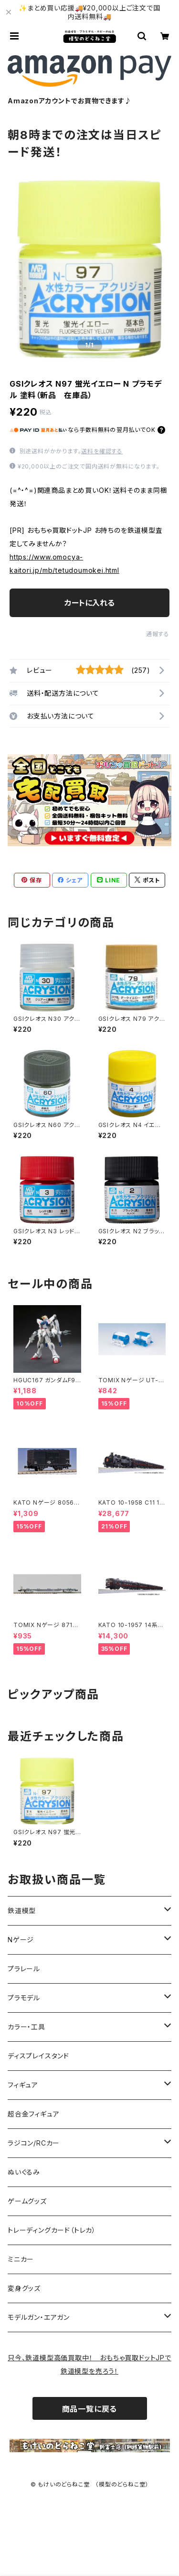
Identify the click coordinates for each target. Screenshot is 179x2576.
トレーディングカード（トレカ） (52, 2230)
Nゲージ (21, 1940)
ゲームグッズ (27, 2201)
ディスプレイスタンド (38, 2056)
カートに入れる (89, 603)
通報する (157, 634)
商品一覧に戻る (89, 2409)
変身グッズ (24, 2288)
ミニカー (21, 2259)
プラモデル (24, 1998)
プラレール (24, 1969)
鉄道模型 (22, 1911)
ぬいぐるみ (24, 2172)
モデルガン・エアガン (39, 2317)
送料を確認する (102, 451)
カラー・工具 (26, 2027)
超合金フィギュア (33, 2114)
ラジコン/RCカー (34, 2143)
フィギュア (23, 2085)
